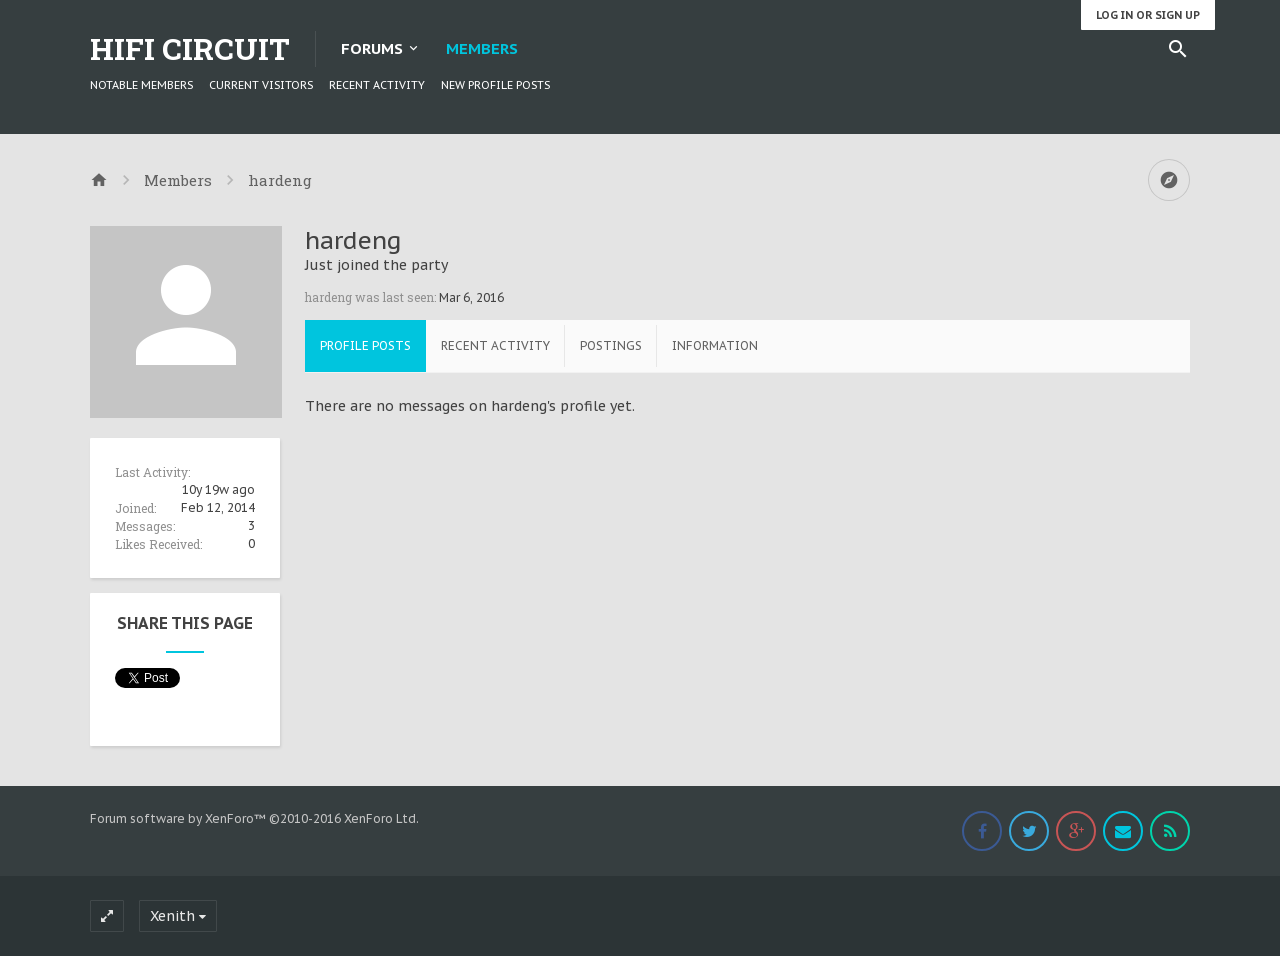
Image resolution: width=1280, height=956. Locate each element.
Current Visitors (261, 85)
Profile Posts (365, 345)
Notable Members (141, 85)
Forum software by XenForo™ (254, 818)
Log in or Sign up (1148, 15)
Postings (611, 345)
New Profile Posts (495, 85)
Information (715, 345)
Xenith (172, 916)
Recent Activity (377, 85)
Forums (372, 48)
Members (482, 48)
